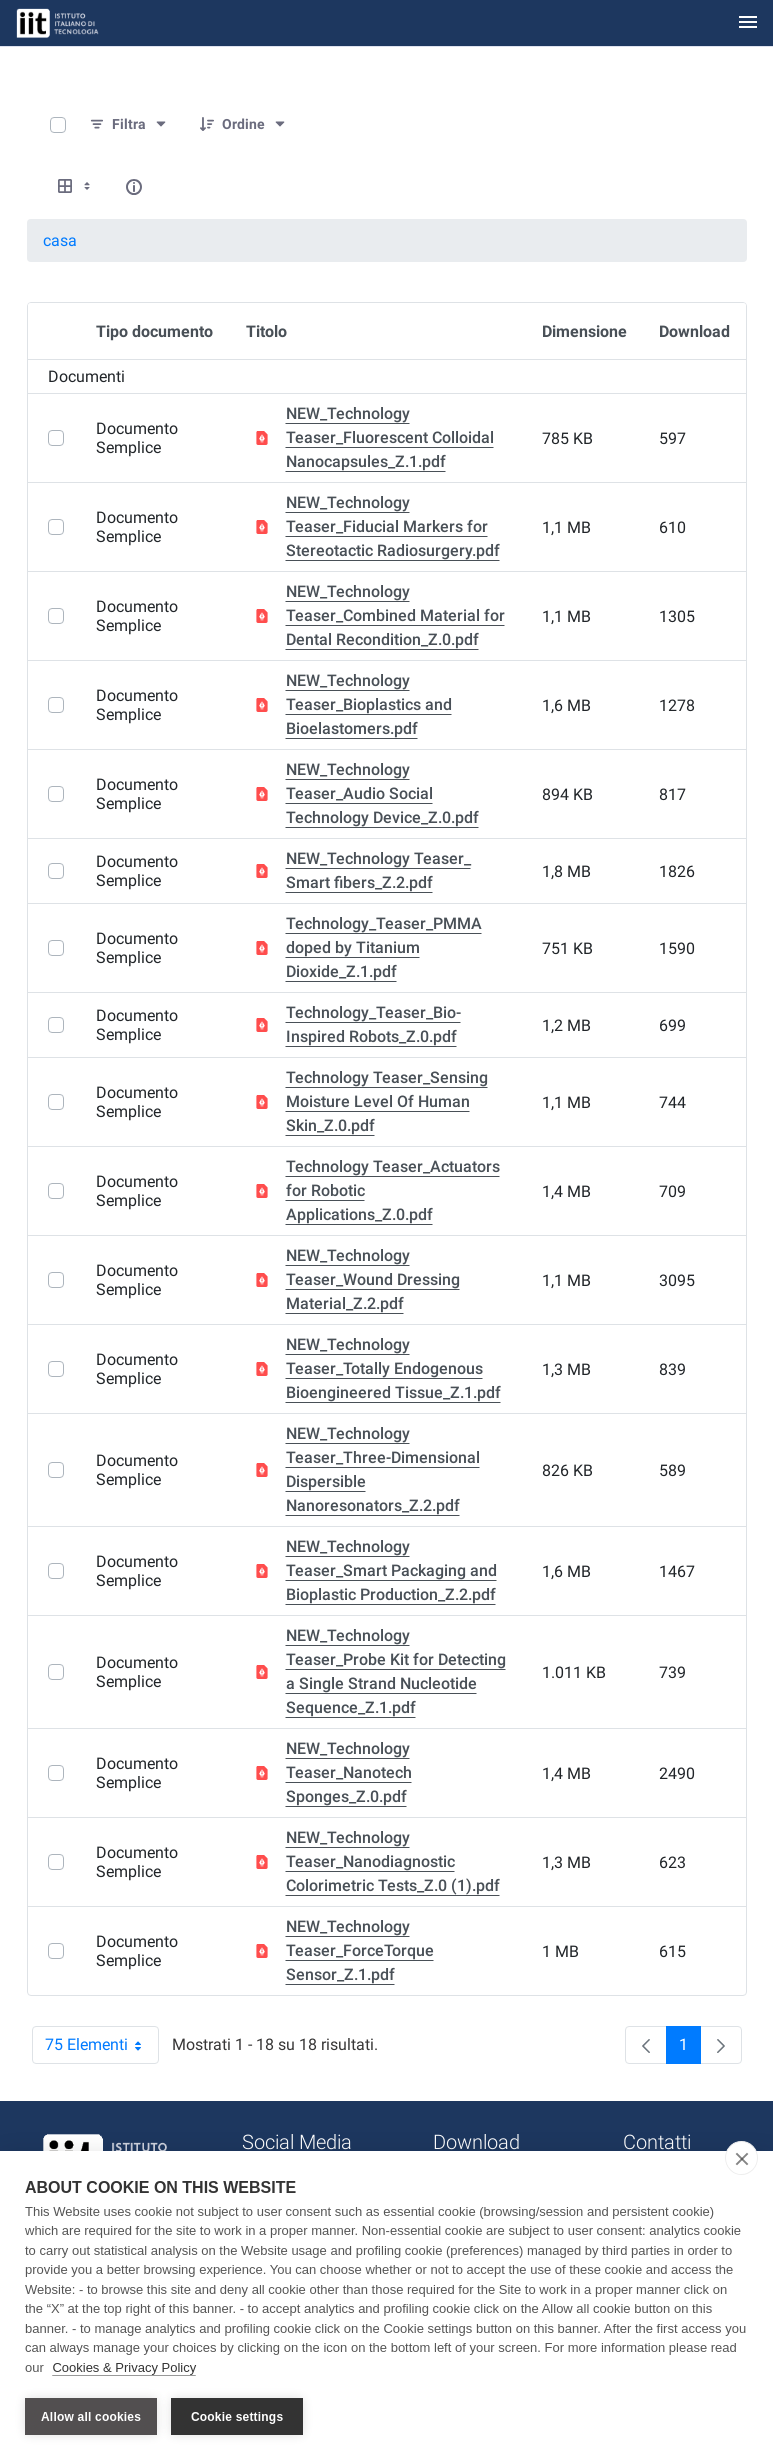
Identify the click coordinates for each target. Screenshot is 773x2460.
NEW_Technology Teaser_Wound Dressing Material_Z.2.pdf (373, 1279)
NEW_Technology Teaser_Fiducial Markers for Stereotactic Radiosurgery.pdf (393, 526)
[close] (741, 2159)
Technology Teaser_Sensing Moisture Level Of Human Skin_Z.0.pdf (387, 1101)
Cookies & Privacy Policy (124, 2368)
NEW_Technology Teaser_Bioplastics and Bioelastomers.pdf (369, 704)
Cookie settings (237, 2417)
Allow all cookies (91, 2417)
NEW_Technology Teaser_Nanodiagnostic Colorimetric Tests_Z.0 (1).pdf (393, 1861)
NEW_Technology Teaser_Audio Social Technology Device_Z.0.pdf (382, 793)
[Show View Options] (76, 187)
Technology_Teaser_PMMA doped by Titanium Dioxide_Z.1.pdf (384, 947)
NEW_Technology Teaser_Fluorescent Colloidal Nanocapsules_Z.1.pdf (390, 437)
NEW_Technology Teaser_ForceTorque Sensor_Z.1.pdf (360, 1950)
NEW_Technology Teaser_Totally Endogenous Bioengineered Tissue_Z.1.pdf (393, 1368)
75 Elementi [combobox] (102, 2045)
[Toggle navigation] (748, 23)
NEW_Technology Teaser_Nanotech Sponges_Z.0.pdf (349, 1772)
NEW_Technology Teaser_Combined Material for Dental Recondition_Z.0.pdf (395, 615)
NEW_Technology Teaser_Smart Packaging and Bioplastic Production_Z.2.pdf (391, 1570)
